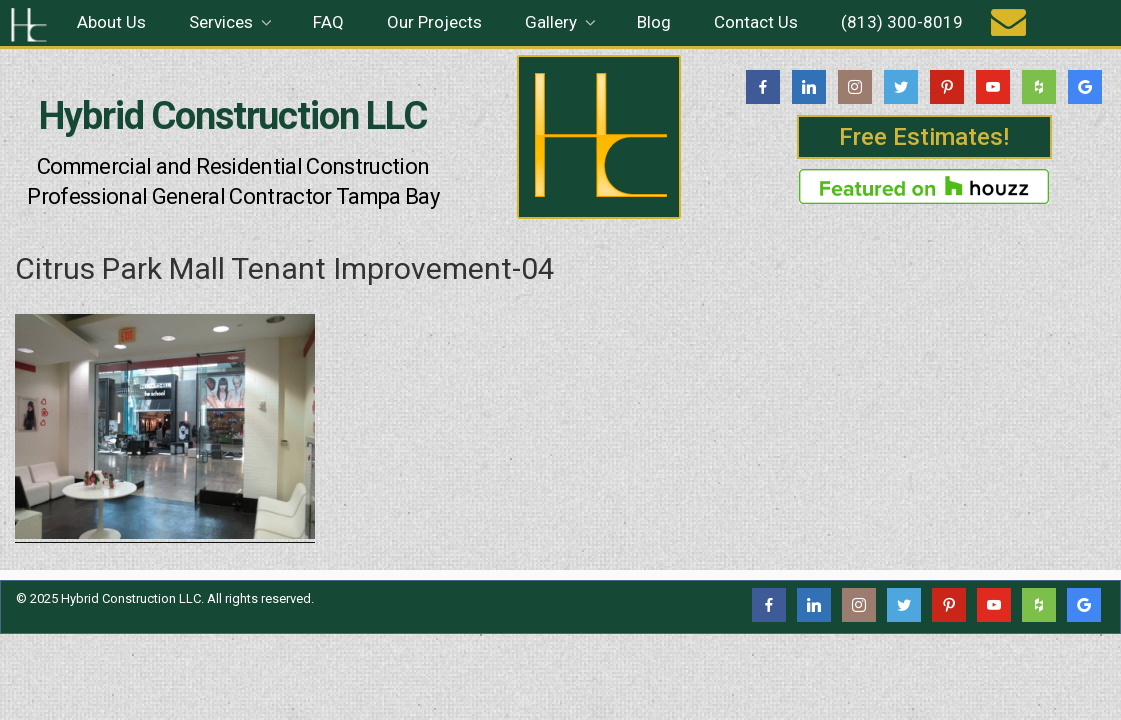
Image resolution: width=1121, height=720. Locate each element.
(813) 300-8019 (902, 22)
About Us (111, 22)
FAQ (328, 22)
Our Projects (434, 22)
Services (232, 22)
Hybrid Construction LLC (233, 116)
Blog (654, 22)
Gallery (562, 22)
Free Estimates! (924, 137)
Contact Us (756, 22)
